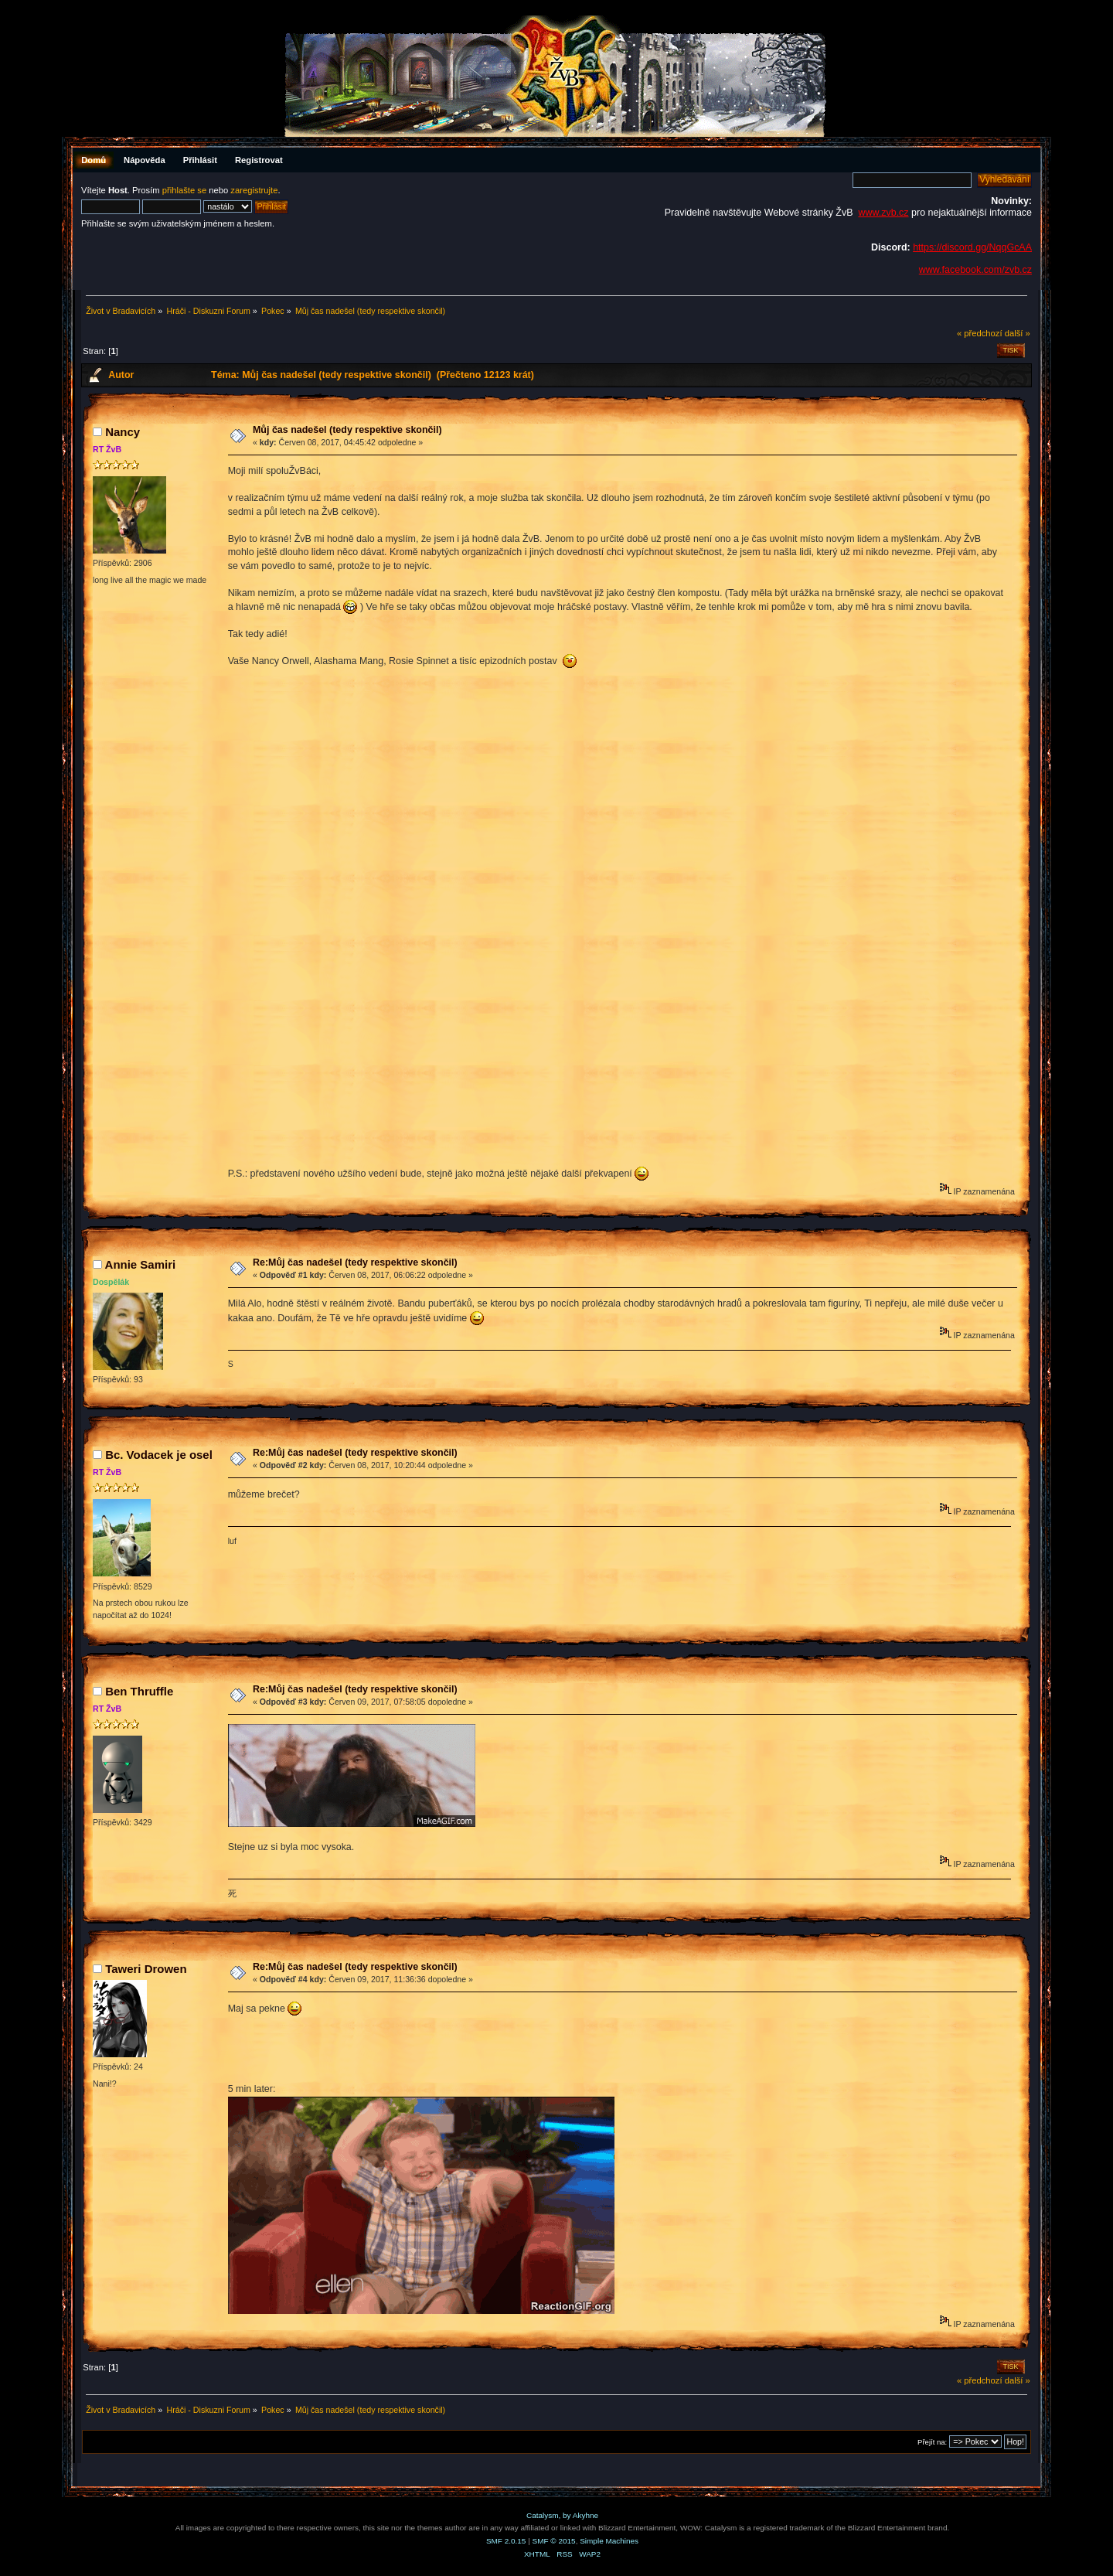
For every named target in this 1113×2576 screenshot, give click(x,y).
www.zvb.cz (883, 212)
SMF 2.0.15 (506, 2541)
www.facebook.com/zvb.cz (975, 269)
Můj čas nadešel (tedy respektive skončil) (347, 429)
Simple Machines (609, 2541)
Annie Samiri (140, 1264)
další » (1017, 333)
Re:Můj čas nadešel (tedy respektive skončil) (355, 1262)
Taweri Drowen (145, 1968)
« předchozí (979, 333)
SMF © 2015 (554, 2541)
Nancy (122, 431)
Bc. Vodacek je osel (159, 1454)
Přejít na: (932, 2442)
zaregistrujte (253, 190)
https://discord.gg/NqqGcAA (972, 247)
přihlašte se (184, 190)
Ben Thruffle (139, 1691)
